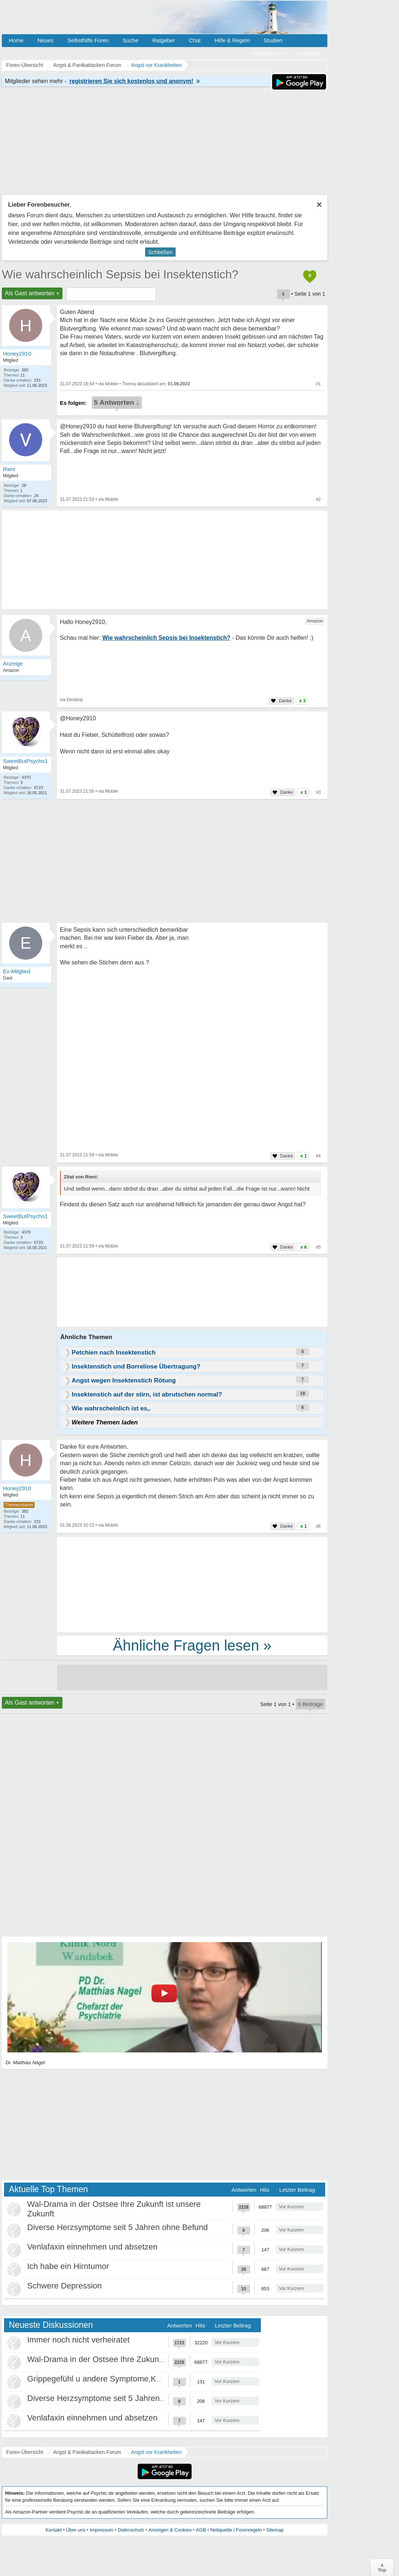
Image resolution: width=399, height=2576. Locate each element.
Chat (195, 40)
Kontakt (54, 2530)
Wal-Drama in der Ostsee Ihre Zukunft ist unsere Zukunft (128, 2359)
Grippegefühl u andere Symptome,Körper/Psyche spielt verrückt (141, 2378)
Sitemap (275, 2530)
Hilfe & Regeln (232, 40)
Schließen (160, 252)
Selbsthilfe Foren (88, 40)
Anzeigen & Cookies (169, 2530)
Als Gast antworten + (32, 293)
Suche (131, 40)
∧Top (382, 2567)
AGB (201, 2530)
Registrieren (267, 53)
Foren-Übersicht (24, 2452)
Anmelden (307, 53)
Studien (273, 40)
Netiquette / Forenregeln (236, 2530)
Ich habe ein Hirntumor (68, 2266)
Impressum (101, 2530)
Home (16, 40)
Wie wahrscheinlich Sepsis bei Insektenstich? (120, 274)
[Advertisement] (192, 1584)
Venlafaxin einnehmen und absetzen (92, 2246)
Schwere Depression (64, 2285)
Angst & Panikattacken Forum (87, 2452)
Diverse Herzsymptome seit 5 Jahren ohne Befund (117, 2227)
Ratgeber (163, 40)
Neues (45, 40)
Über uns (76, 2530)
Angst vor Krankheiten (156, 2452)
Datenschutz (131, 2530)
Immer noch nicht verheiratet (78, 2339)
